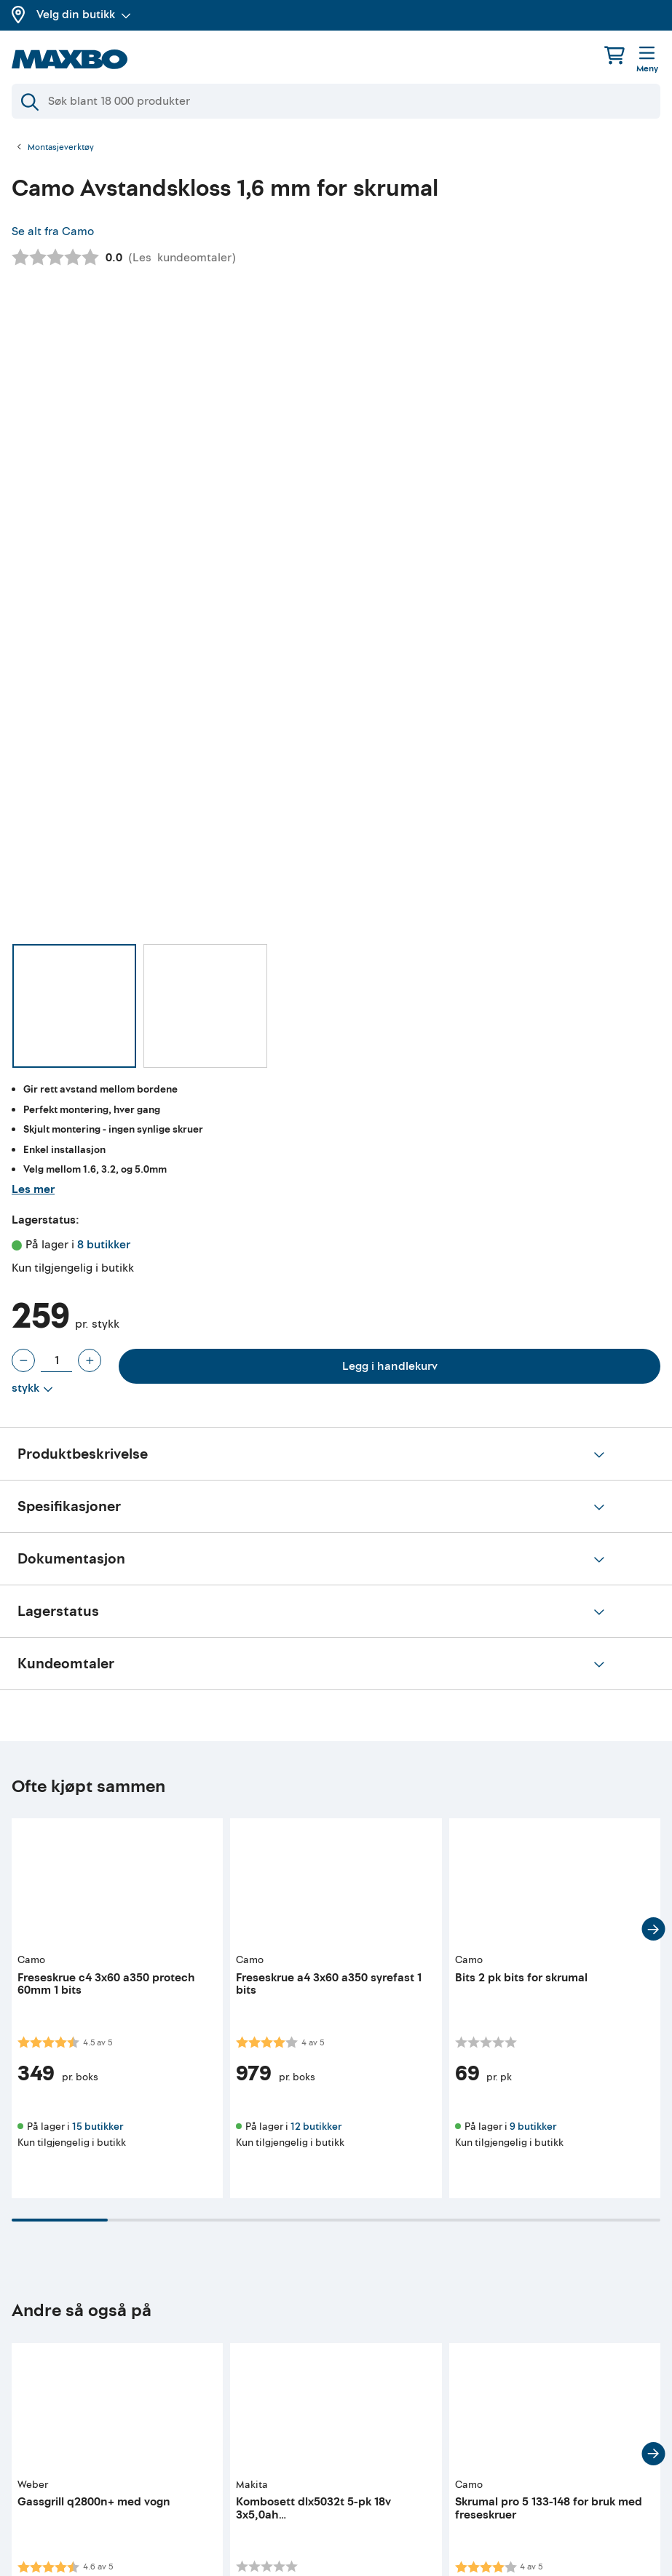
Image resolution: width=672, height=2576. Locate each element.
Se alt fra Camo (53, 231)
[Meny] (647, 60)
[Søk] (336, 101)
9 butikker (533, 2126)
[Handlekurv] (614, 55)
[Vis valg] (32, 1388)
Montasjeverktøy (61, 147)
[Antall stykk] (56, 1360)
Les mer (33, 1189)
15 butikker (97, 2126)
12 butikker (315, 2126)
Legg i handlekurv (390, 1366)
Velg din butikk (83, 15)
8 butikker (103, 1245)
